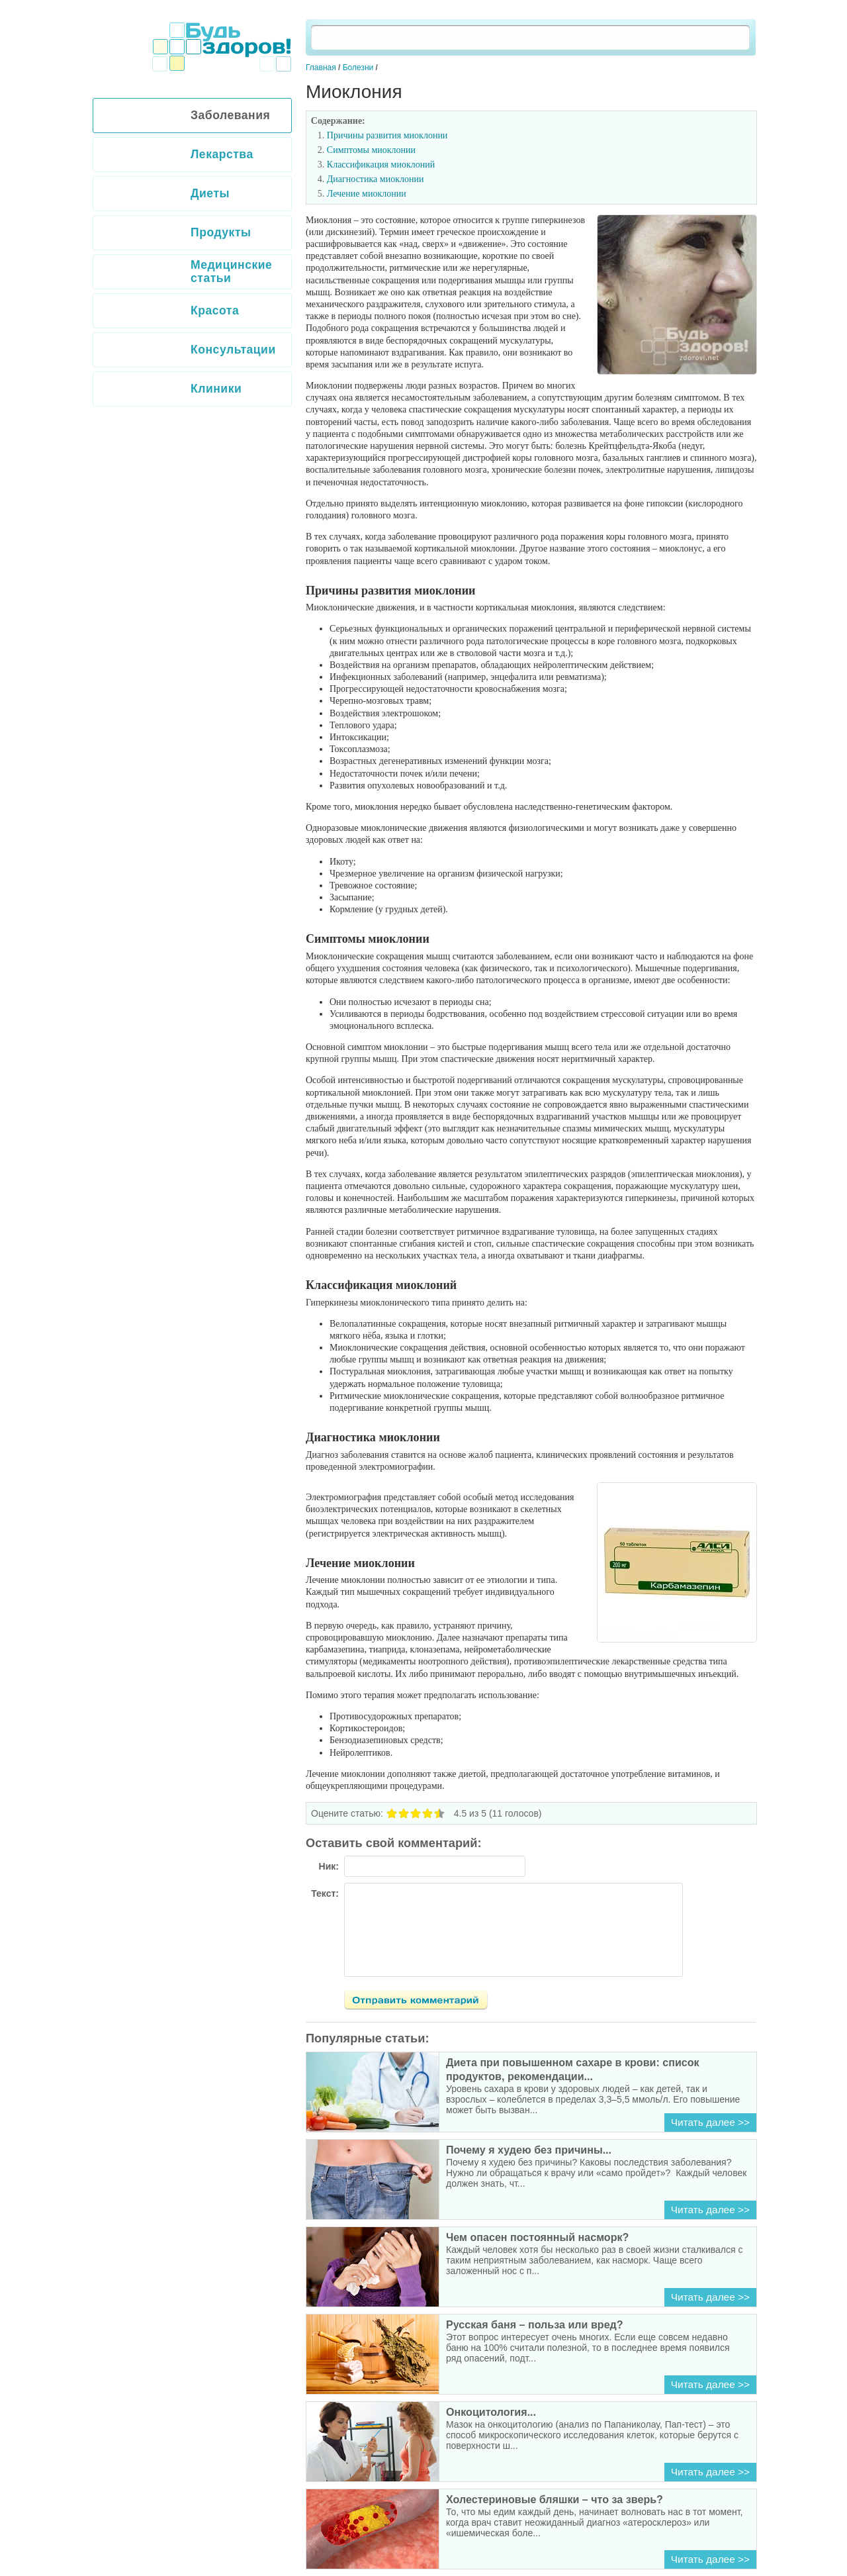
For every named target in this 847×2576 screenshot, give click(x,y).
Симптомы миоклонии (371, 150)
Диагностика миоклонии (375, 179)
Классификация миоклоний (381, 164)
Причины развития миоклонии (387, 135)
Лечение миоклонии (366, 194)
